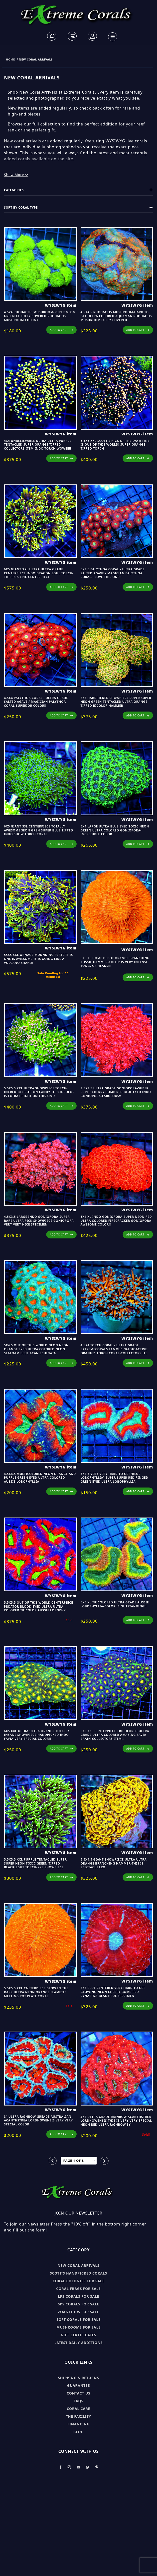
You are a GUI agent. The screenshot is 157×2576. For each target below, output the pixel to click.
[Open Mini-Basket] (72, 36)
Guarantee (78, 2385)
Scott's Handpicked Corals (78, 2273)
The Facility (78, 2416)
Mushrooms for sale (78, 2327)
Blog (78, 2431)
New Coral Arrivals (78, 2265)
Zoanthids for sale (78, 2311)
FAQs (78, 2401)
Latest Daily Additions (78, 2342)
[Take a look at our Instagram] (69, 2467)
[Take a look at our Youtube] (79, 2467)
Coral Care (78, 2408)
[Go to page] (79, 2161)
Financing (78, 2424)
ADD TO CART (61, 330)
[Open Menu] (113, 36)
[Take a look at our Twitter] (88, 2467)
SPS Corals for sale (78, 2304)
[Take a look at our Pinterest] (97, 2467)
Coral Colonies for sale (79, 2281)
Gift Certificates (78, 2335)
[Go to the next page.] (105, 2161)
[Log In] (92, 36)
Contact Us (78, 2393)
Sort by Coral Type (78, 207)
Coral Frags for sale (78, 2288)
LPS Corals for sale (78, 2296)
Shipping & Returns (78, 2377)
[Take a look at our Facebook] (60, 2467)
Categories (78, 190)
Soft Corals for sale (78, 2319)
